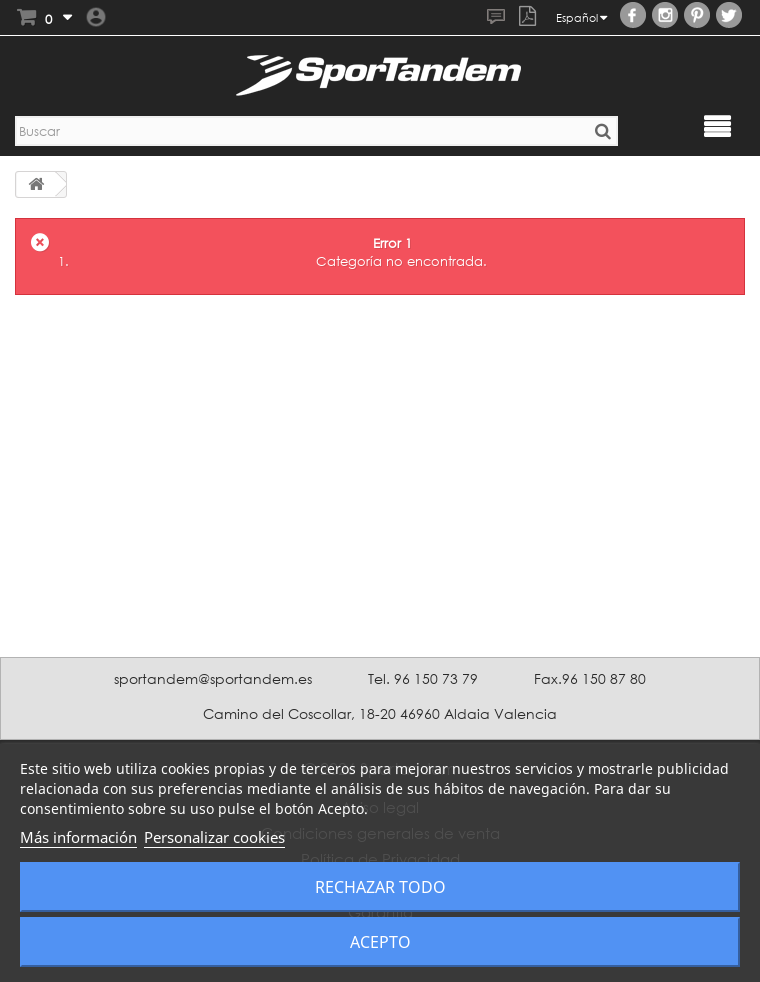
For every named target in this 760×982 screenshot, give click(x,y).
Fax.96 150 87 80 (590, 678)
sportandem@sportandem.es (213, 678)
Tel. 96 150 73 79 (423, 678)
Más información (78, 837)
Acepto (380, 942)
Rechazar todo (380, 887)
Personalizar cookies (214, 837)
